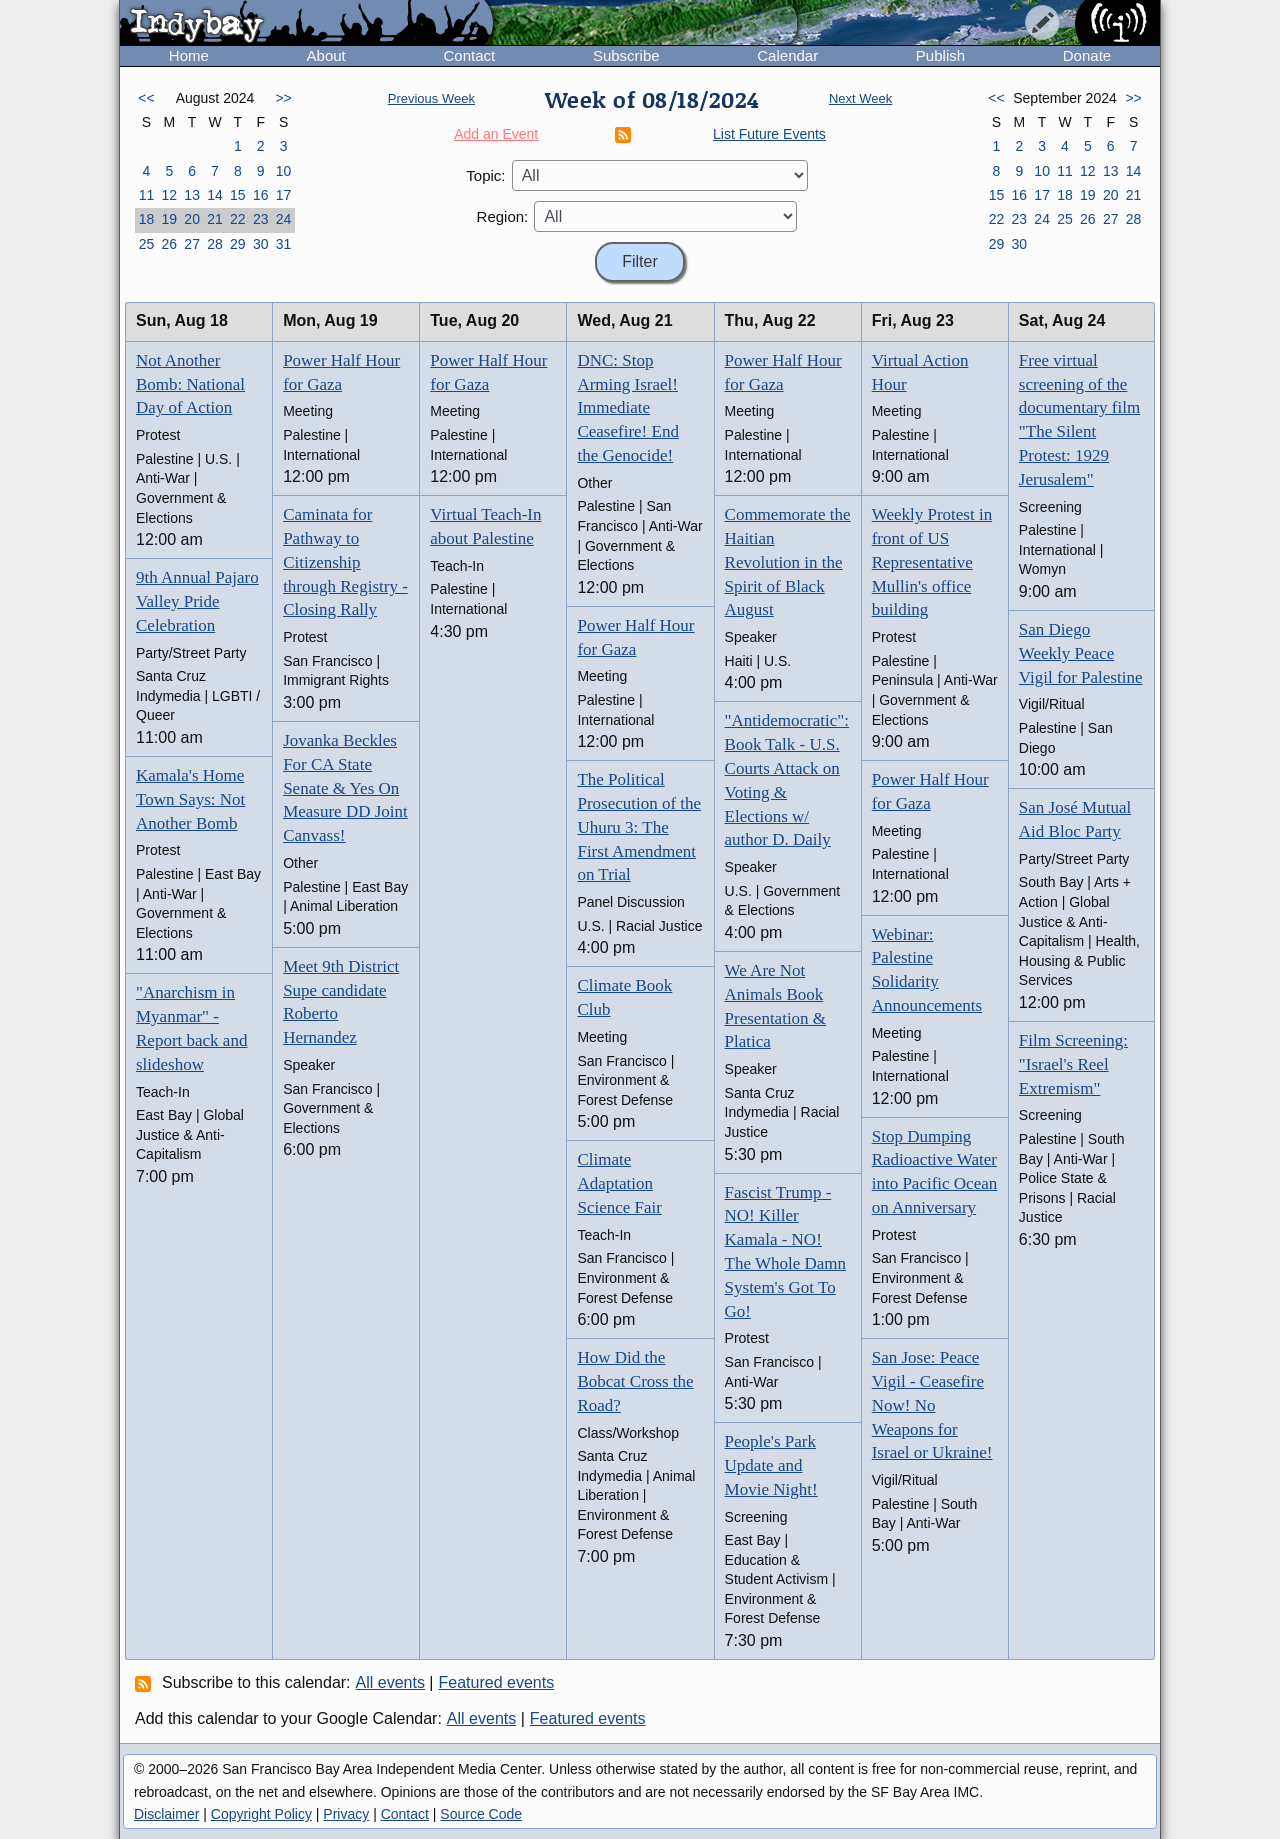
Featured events (497, 1682)
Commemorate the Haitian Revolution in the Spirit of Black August (788, 562)
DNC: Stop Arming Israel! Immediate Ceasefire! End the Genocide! (627, 408)
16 (261, 195)
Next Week (860, 98)
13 (192, 195)
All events (390, 1682)
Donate (1087, 55)
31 (284, 244)
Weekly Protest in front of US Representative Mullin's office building (932, 562)
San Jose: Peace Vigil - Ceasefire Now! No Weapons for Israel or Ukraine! (932, 1405)
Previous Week (431, 98)
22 (238, 219)
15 (238, 195)
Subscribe (626, 55)
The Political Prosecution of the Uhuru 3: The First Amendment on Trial (639, 827)
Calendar (787, 55)
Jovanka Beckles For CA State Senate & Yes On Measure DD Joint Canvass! (345, 788)
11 (147, 195)
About (326, 55)
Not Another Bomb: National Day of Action (190, 384)
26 (169, 244)
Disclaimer (166, 1814)
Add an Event (496, 134)
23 (261, 219)
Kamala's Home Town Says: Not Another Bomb (190, 799)
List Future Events (769, 134)
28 (215, 244)
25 (147, 244)
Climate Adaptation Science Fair (619, 1183)
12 (169, 195)
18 (147, 219)
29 (238, 244)
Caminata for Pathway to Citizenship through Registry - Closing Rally (345, 562)
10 (284, 171)
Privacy (346, 1814)
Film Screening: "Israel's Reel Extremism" (1073, 1064)
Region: (503, 216)
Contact (469, 55)
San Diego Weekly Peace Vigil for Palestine (1081, 653)
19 (169, 219)
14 (215, 195)
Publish (940, 55)
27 (192, 244)
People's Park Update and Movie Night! (771, 1465)
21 (215, 219)
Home (189, 55)
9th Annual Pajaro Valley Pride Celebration (197, 601)
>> (283, 98)
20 (192, 219)
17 (284, 195)
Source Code (481, 1814)
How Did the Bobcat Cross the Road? (635, 1381)
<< (146, 98)
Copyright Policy (261, 1814)
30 (261, 244)
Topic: (485, 175)
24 (284, 219)
